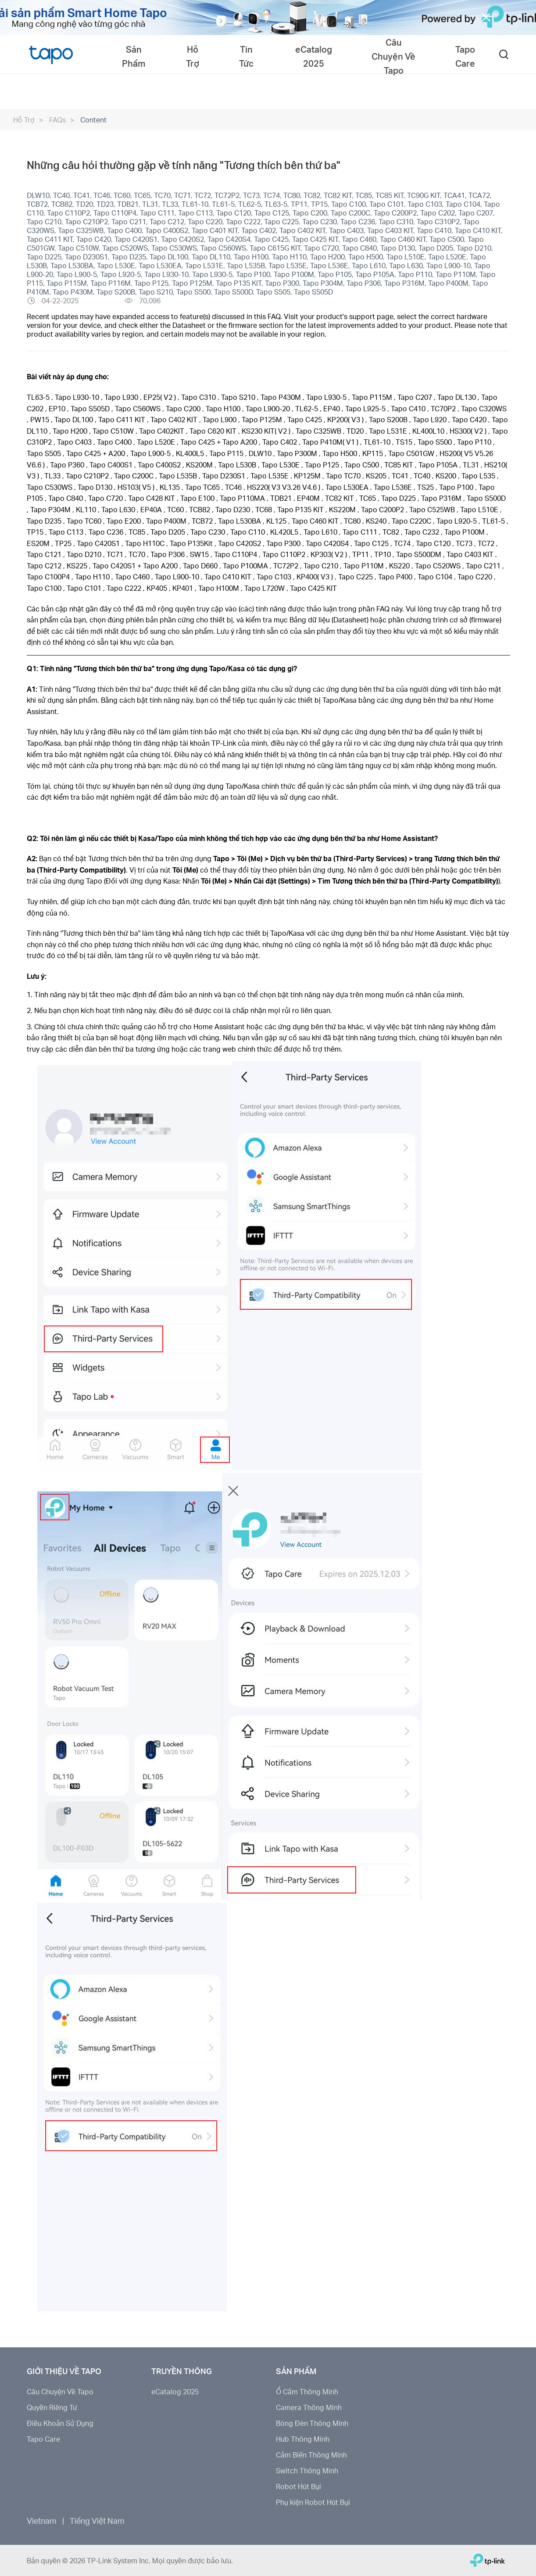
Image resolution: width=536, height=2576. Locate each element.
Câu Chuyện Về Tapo (60, 2391)
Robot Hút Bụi (298, 2486)
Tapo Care (43, 2438)
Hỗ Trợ (24, 119)
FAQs (57, 119)
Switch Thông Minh (307, 2470)
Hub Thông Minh (302, 2438)
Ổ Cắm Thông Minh (307, 2391)
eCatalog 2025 (175, 2391)
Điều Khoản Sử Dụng (60, 2423)
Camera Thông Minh (309, 2407)
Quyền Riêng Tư (52, 2407)
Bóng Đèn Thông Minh (312, 2423)
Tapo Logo (51, 54)
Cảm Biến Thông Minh (311, 2454)
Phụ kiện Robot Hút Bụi (313, 2502)
